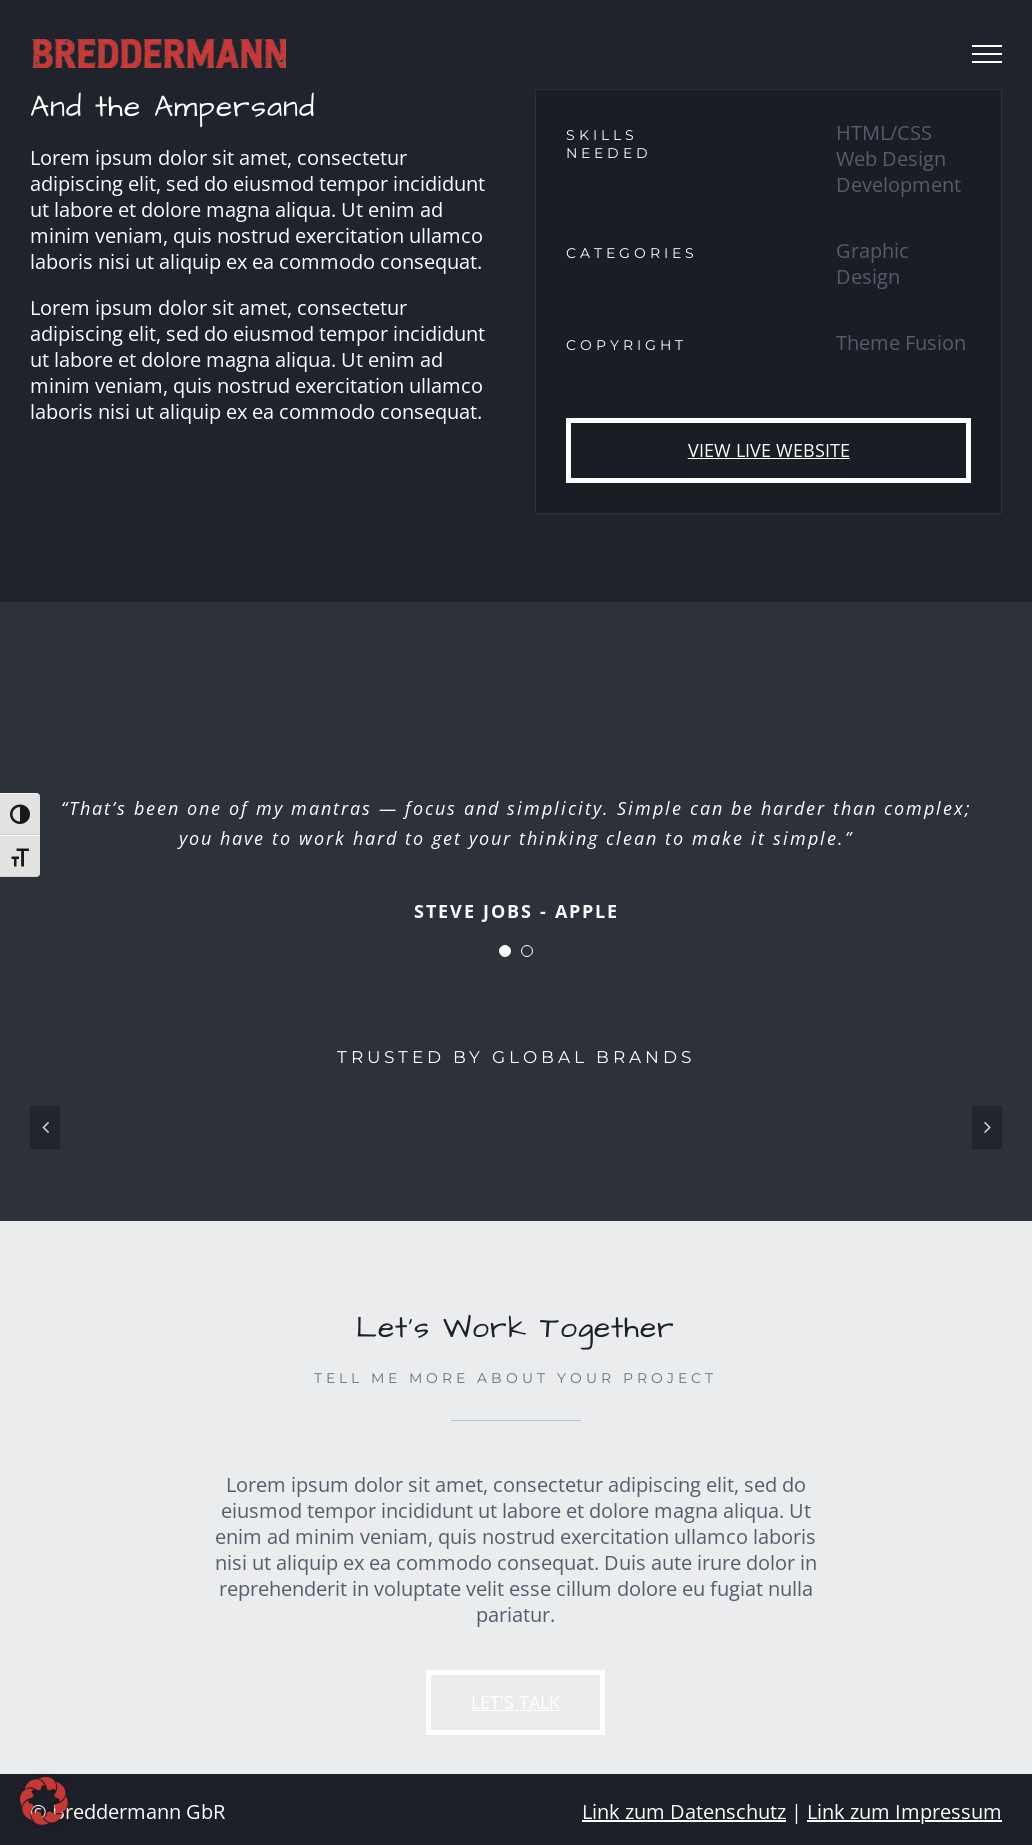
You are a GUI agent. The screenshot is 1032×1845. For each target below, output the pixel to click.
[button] (44, 1801)
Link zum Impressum (904, 1811)
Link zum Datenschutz (684, 1811)
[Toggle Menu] (987, 54)
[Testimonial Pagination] (505, 951)
